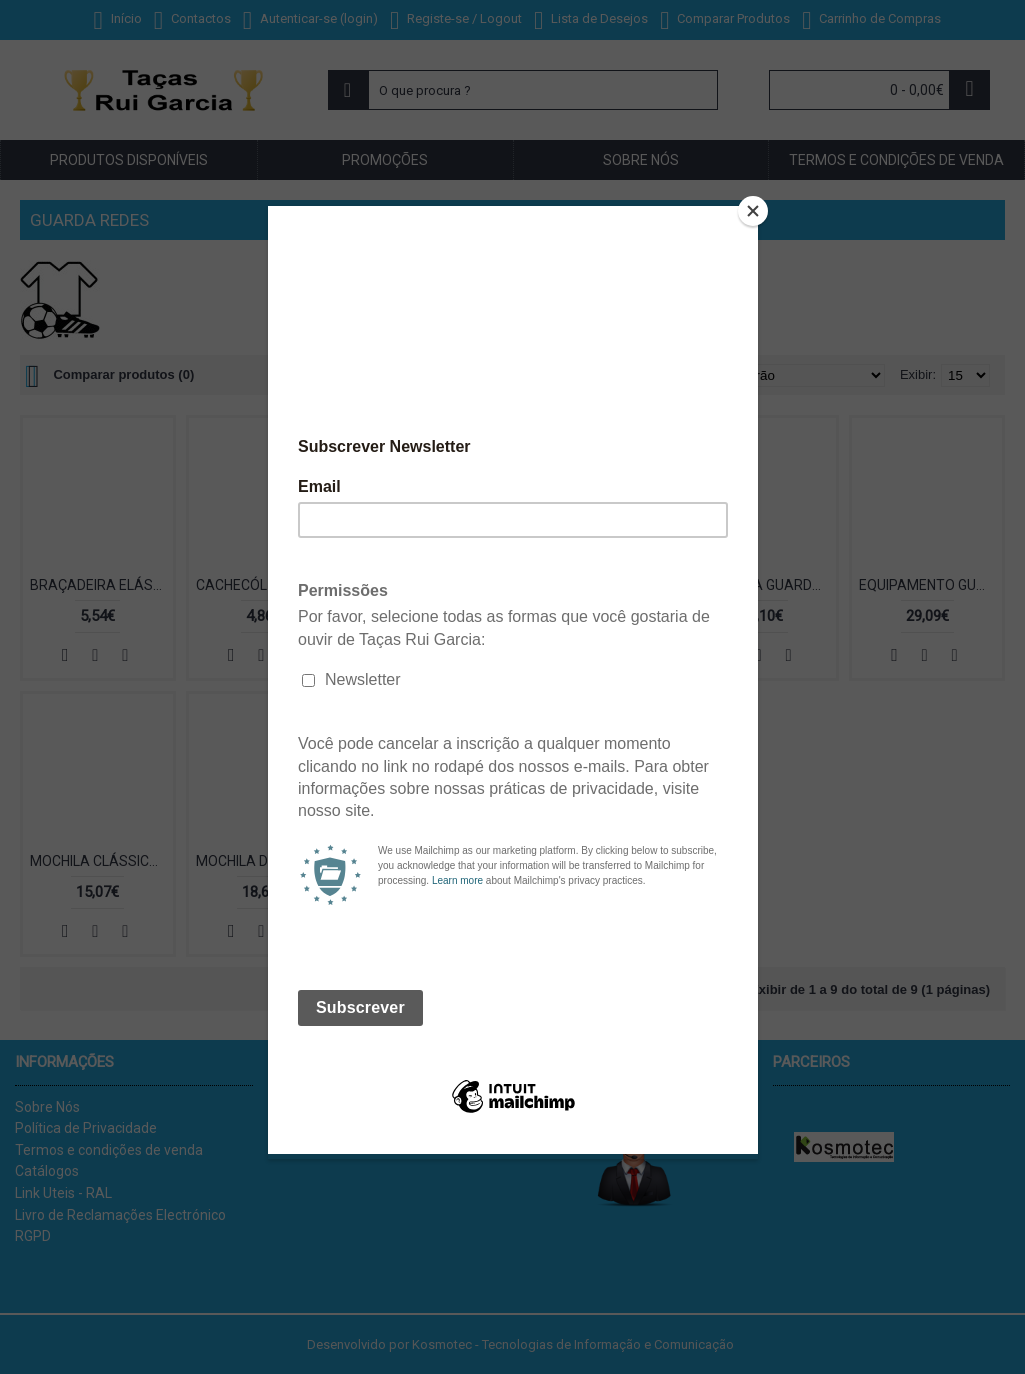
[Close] (753, 211)
